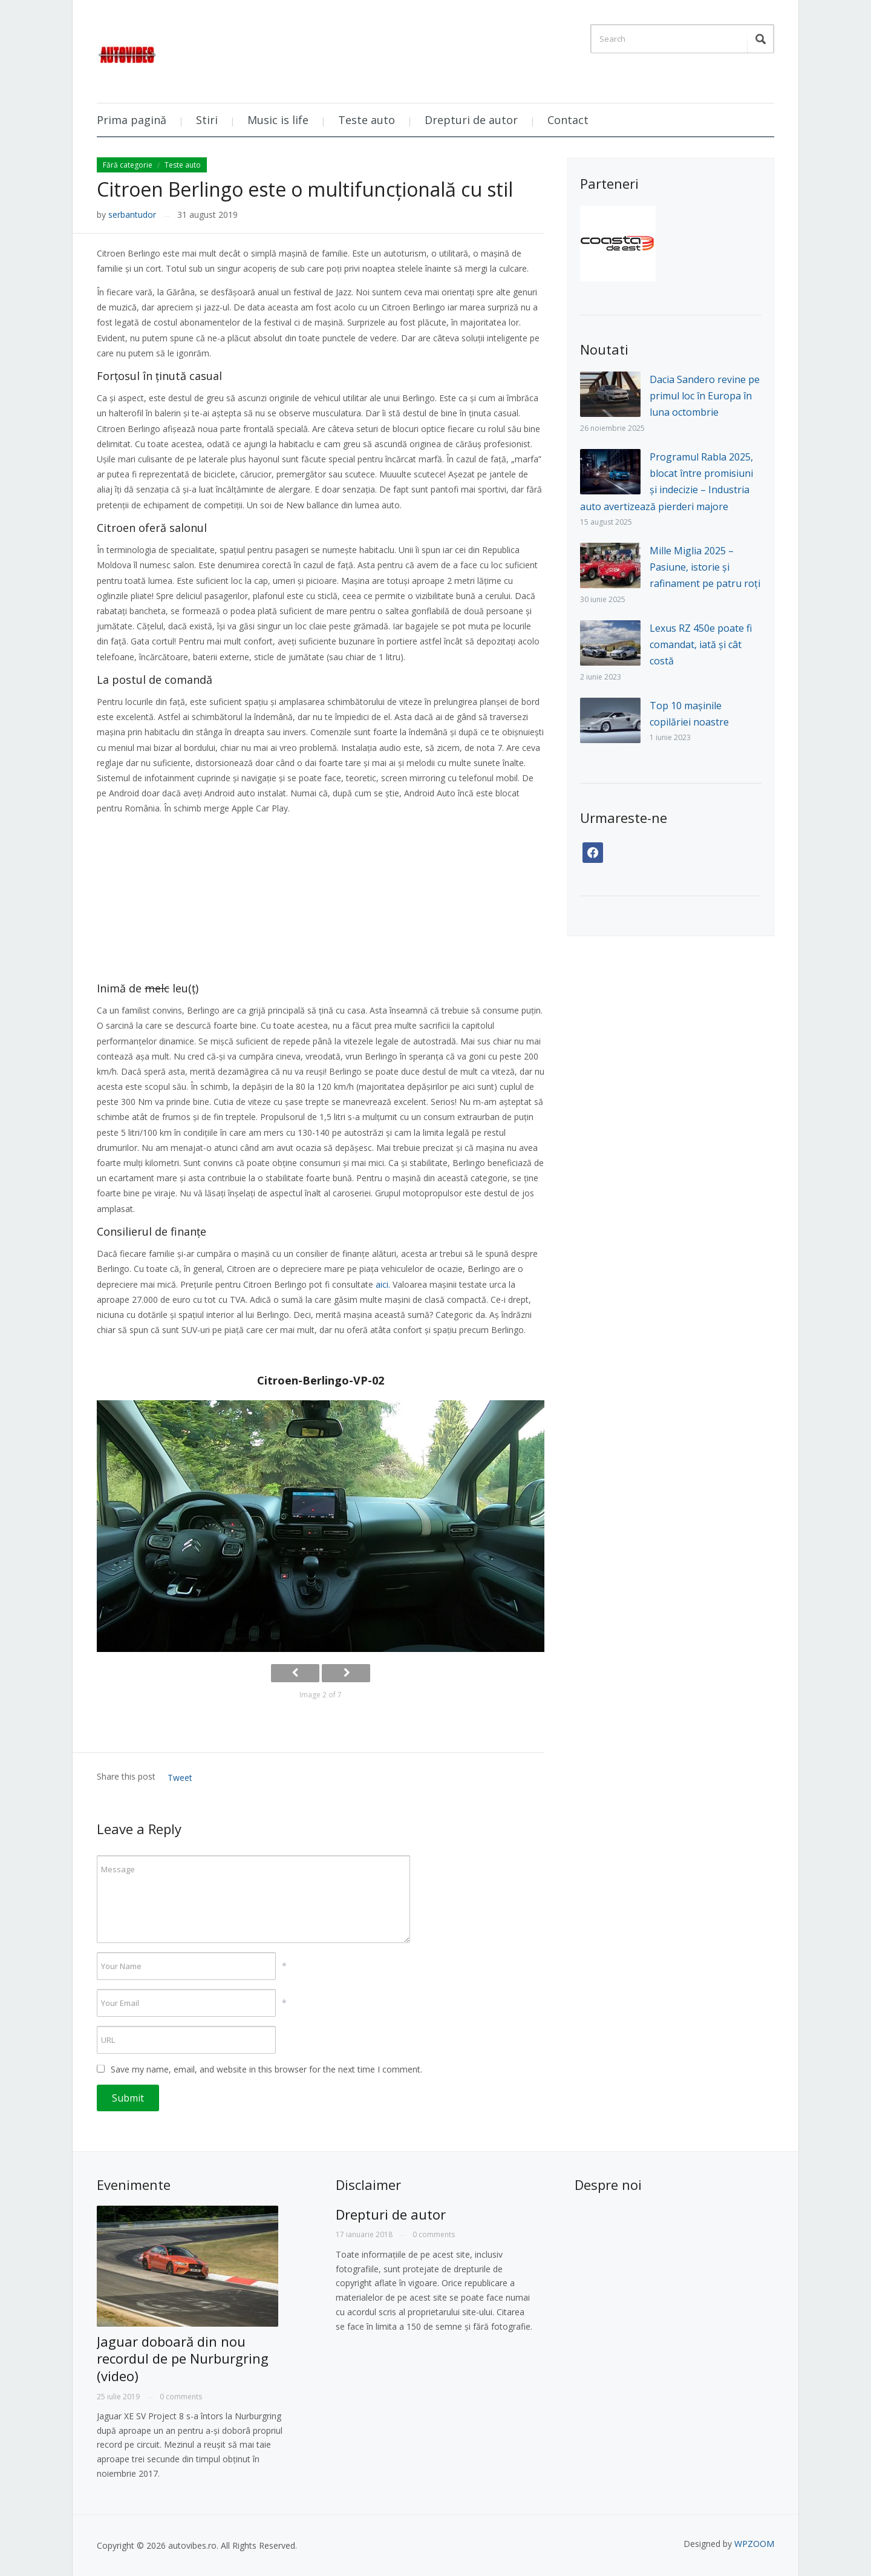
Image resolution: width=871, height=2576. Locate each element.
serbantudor (132, 214)
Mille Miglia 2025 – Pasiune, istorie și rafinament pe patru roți (705, 567)
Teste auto (366, 120)
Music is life (277, 120)
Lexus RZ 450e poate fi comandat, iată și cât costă (701, 644)
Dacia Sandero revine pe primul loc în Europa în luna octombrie (705, 396)
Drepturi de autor (471, 120)
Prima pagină (131, 120)
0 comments (181, 2396)
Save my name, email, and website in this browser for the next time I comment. (266, 2069)
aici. (383, 1284)
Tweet (180, 1777)
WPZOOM (754, 2543)
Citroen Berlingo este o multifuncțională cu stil (305, 189)
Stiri (207, 120)
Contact (568, 120)
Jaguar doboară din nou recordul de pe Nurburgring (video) (183, 2358)
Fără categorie (127, 165)
